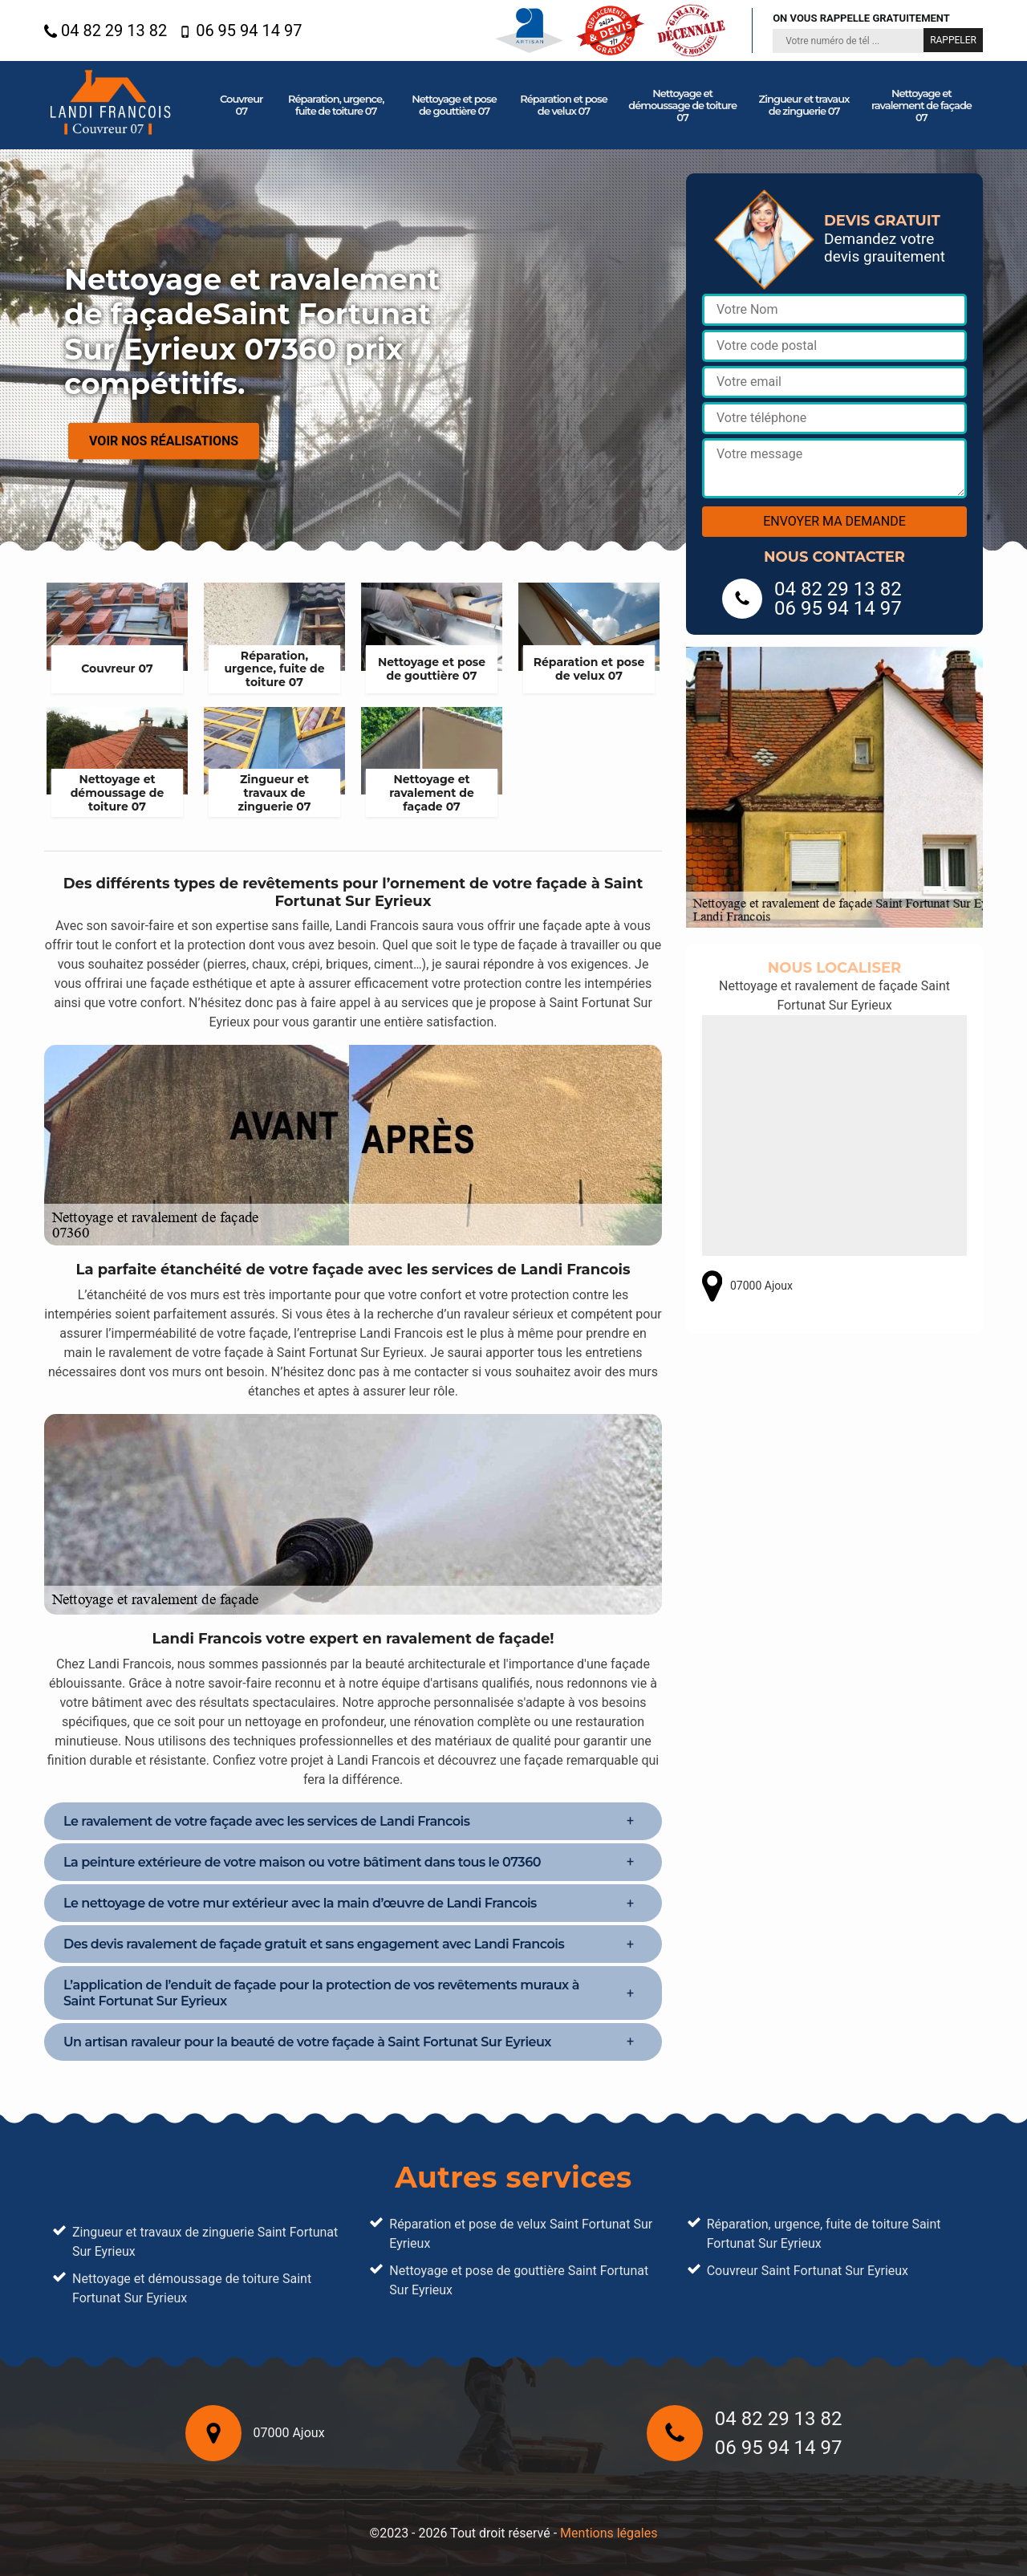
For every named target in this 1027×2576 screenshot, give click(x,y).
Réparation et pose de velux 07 (563, 104)
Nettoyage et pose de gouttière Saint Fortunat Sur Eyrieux (518, 2280)
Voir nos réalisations (163, 441)
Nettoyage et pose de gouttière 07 (454, 104)
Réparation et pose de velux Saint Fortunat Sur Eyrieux (520, 2233)
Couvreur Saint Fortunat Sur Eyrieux (807, 2270)
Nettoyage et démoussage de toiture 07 (682, 105)
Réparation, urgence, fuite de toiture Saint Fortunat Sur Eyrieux (824, 2233)
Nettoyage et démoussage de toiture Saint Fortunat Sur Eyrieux (191, 2288)
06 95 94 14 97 (240, 30)
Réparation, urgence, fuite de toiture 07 (336, 104)
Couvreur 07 (241, 104)
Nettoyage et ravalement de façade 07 (921, 105)
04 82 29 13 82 (105, 30)
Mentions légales (608, 2533)
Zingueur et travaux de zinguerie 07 (804, 104)
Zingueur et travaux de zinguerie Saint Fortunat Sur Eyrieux (205, 2242)
